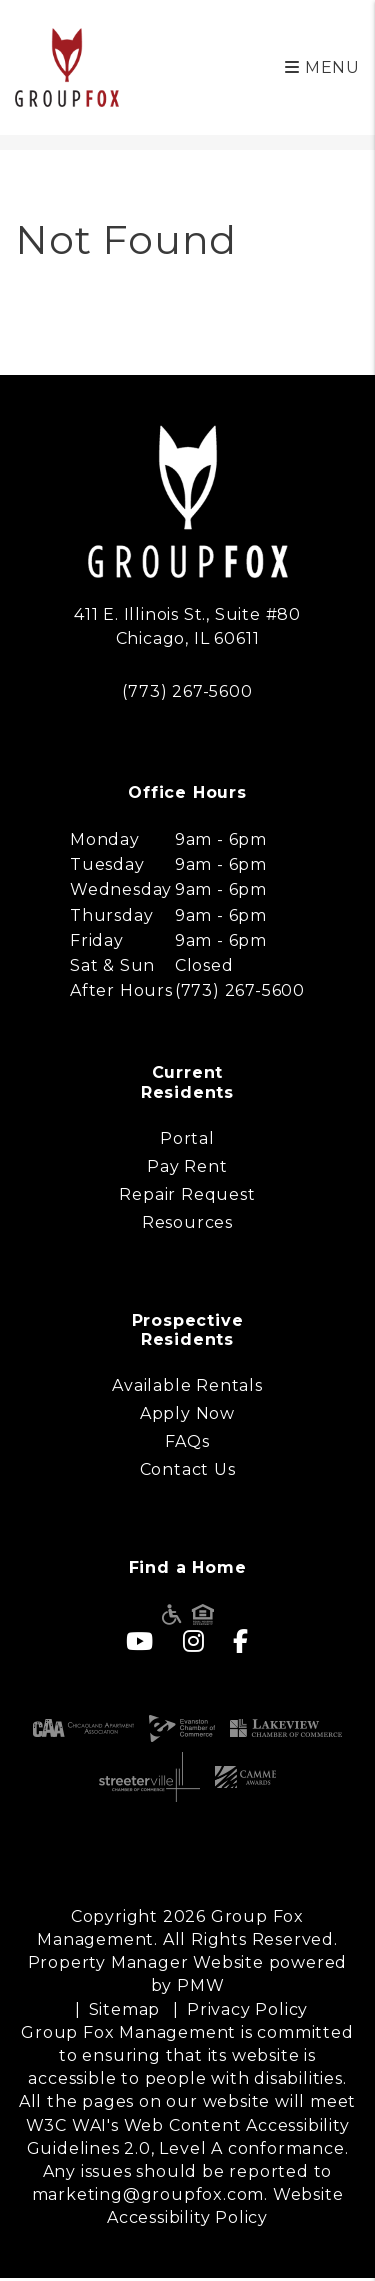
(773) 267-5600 (187, 691)
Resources (187, 1222)
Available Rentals (187, 1385)
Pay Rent (187, 1166)
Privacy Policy (247, 2009)
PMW (200, 1985)
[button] (140, 1641)
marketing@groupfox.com (148, 2194)
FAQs (187, 1441)
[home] (67, 66)
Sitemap (125, 2009)
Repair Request (187, 1194)
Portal (187, 1138)
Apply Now (187, 1413)
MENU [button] (322, 67)
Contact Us (188, 1469)
